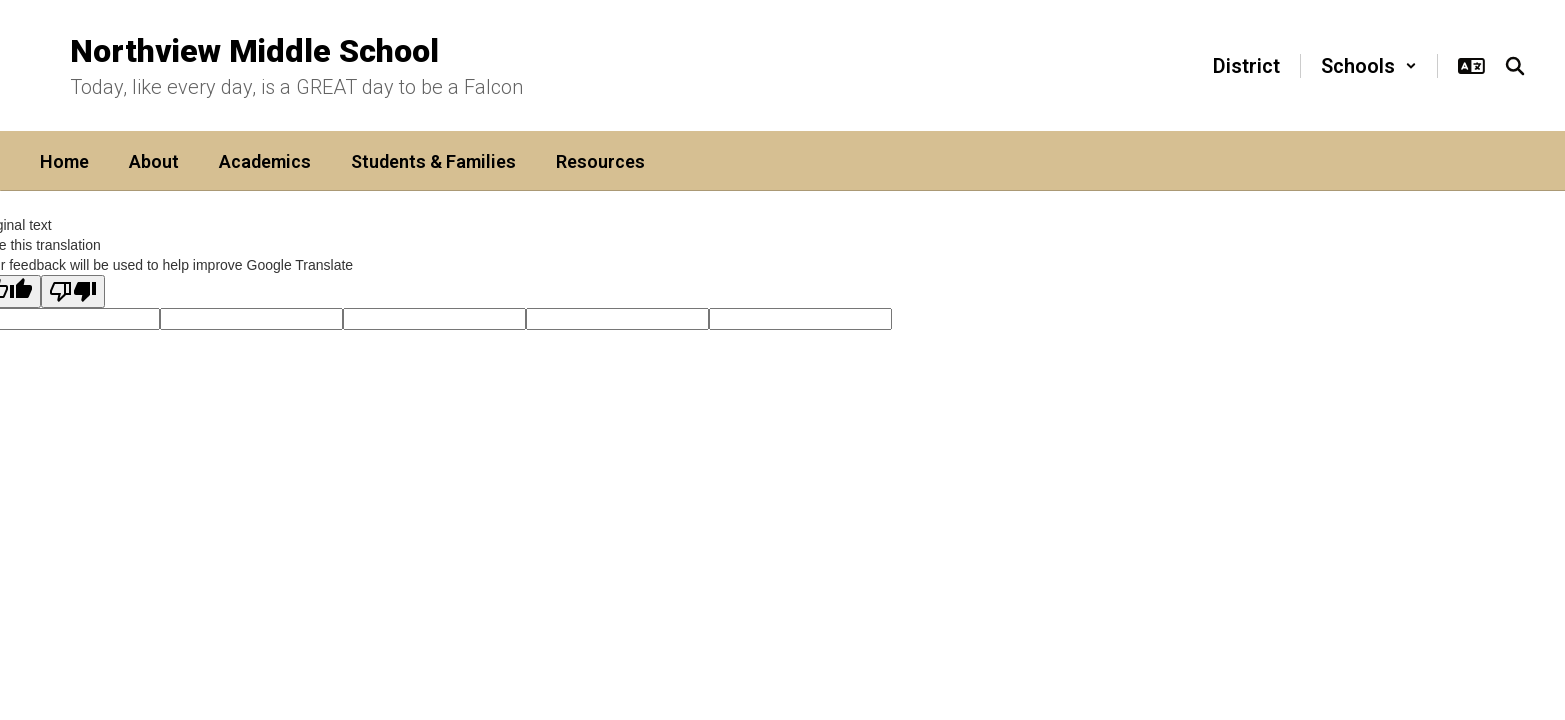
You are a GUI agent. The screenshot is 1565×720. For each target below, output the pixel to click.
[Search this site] (1515, 66)
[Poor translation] (73, 291)
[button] (1369, 66)
